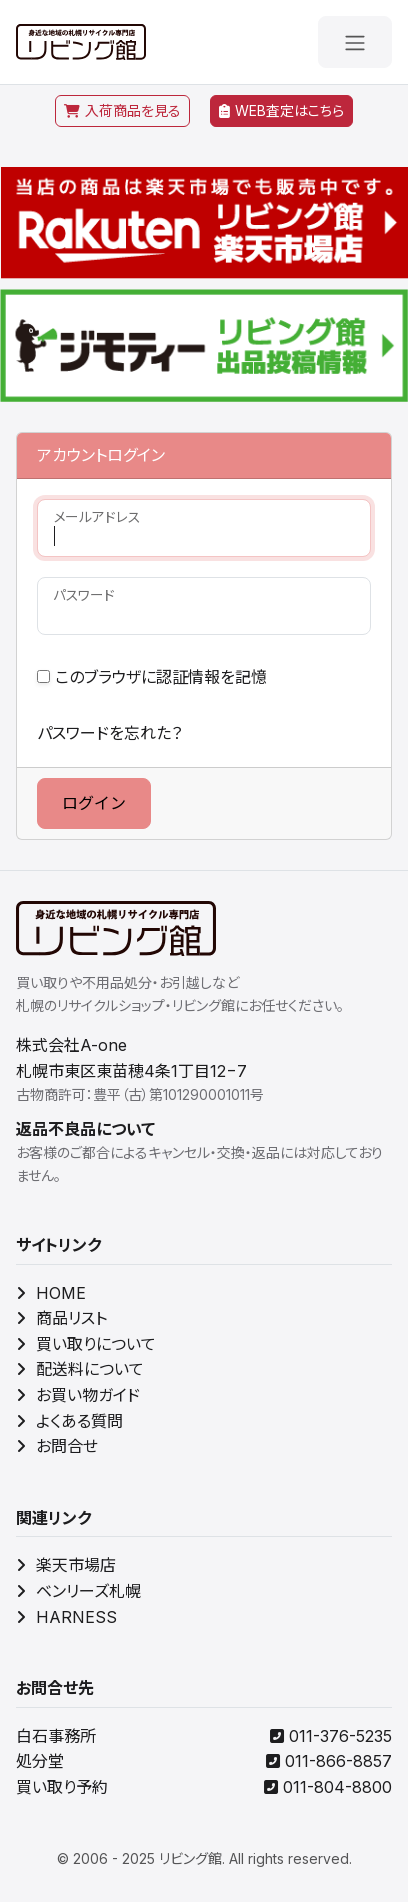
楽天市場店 (66, 1565)
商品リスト (61, 1318)
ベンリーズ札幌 (78, 1591)
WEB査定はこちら (281, 110)
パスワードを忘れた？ (109, 733)
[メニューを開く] (355, 42)
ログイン (94, 803)
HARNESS (66, 1617)
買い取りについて (86, 1344)
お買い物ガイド (78, 1395)
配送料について (80, 1369)
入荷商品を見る (122, 110)
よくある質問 (69, 1421)
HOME (51, 1293)
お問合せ (57, 1446)
